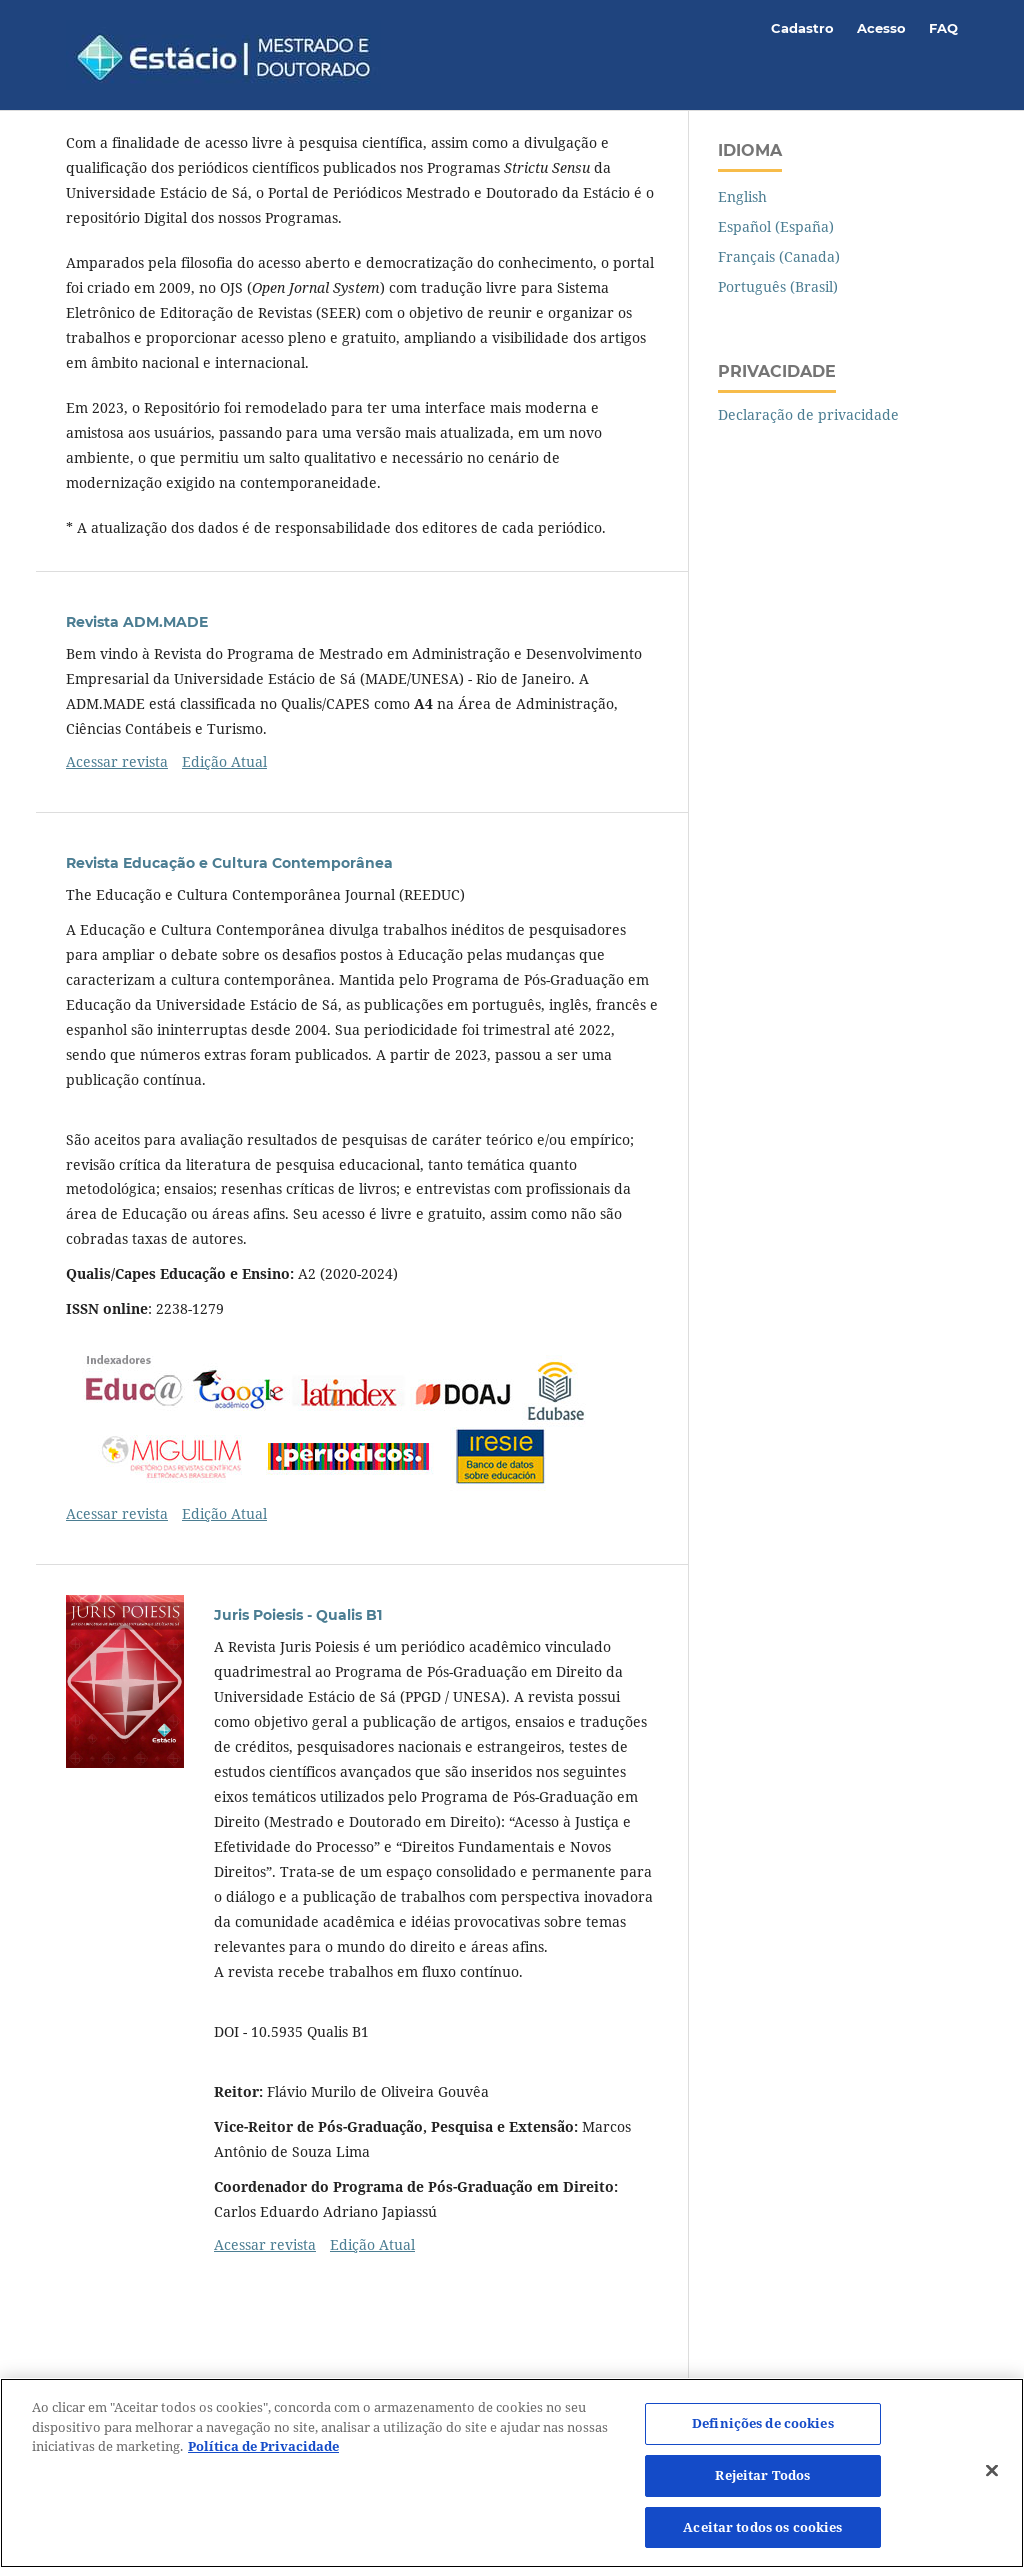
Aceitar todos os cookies (762, 2536)
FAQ (943, 28)
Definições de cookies (763, 2432)
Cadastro (802, 28)
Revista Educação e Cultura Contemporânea (229, 863)
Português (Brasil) (778, 286)
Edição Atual (224, 761)
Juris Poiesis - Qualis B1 (298, 1615)
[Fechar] (992, 2480)
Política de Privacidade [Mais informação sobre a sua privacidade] (263, 2455)
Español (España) (776, 226)
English (742, 196)
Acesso (881, 28)
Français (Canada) (779, 256)
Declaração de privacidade (808, 414)
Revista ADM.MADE (137, 622)
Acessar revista (117, 761)
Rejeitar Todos (762, 2484)
